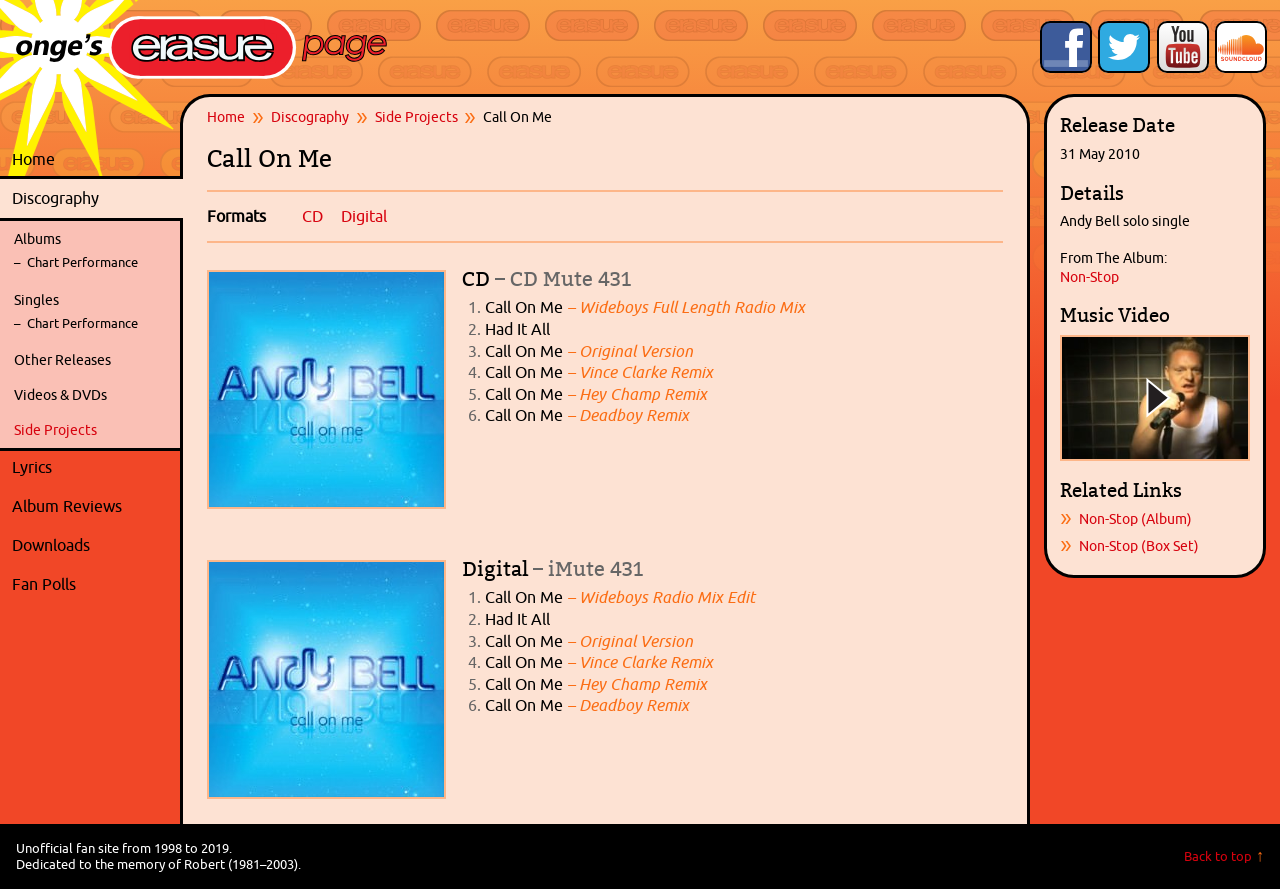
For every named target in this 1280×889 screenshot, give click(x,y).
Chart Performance (82, 262)
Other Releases (62, 360)
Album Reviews (67, 506)
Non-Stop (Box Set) (1139, 546)
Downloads (92, 546)
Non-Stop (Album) (1135, 519)
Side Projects (55, 430)
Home (33, 159)
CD (312, 216)
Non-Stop (1089, 277)
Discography (92, 199)
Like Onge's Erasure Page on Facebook (1066, 47)
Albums (37, 239)
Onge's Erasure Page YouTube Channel (1183, 47)
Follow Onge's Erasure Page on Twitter (1124, 47)
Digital (364, 216)
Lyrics (92, 468)
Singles (36, 300)
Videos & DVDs (60, 395)
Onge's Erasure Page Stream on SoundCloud (1241, 47)
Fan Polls (92, 585)
